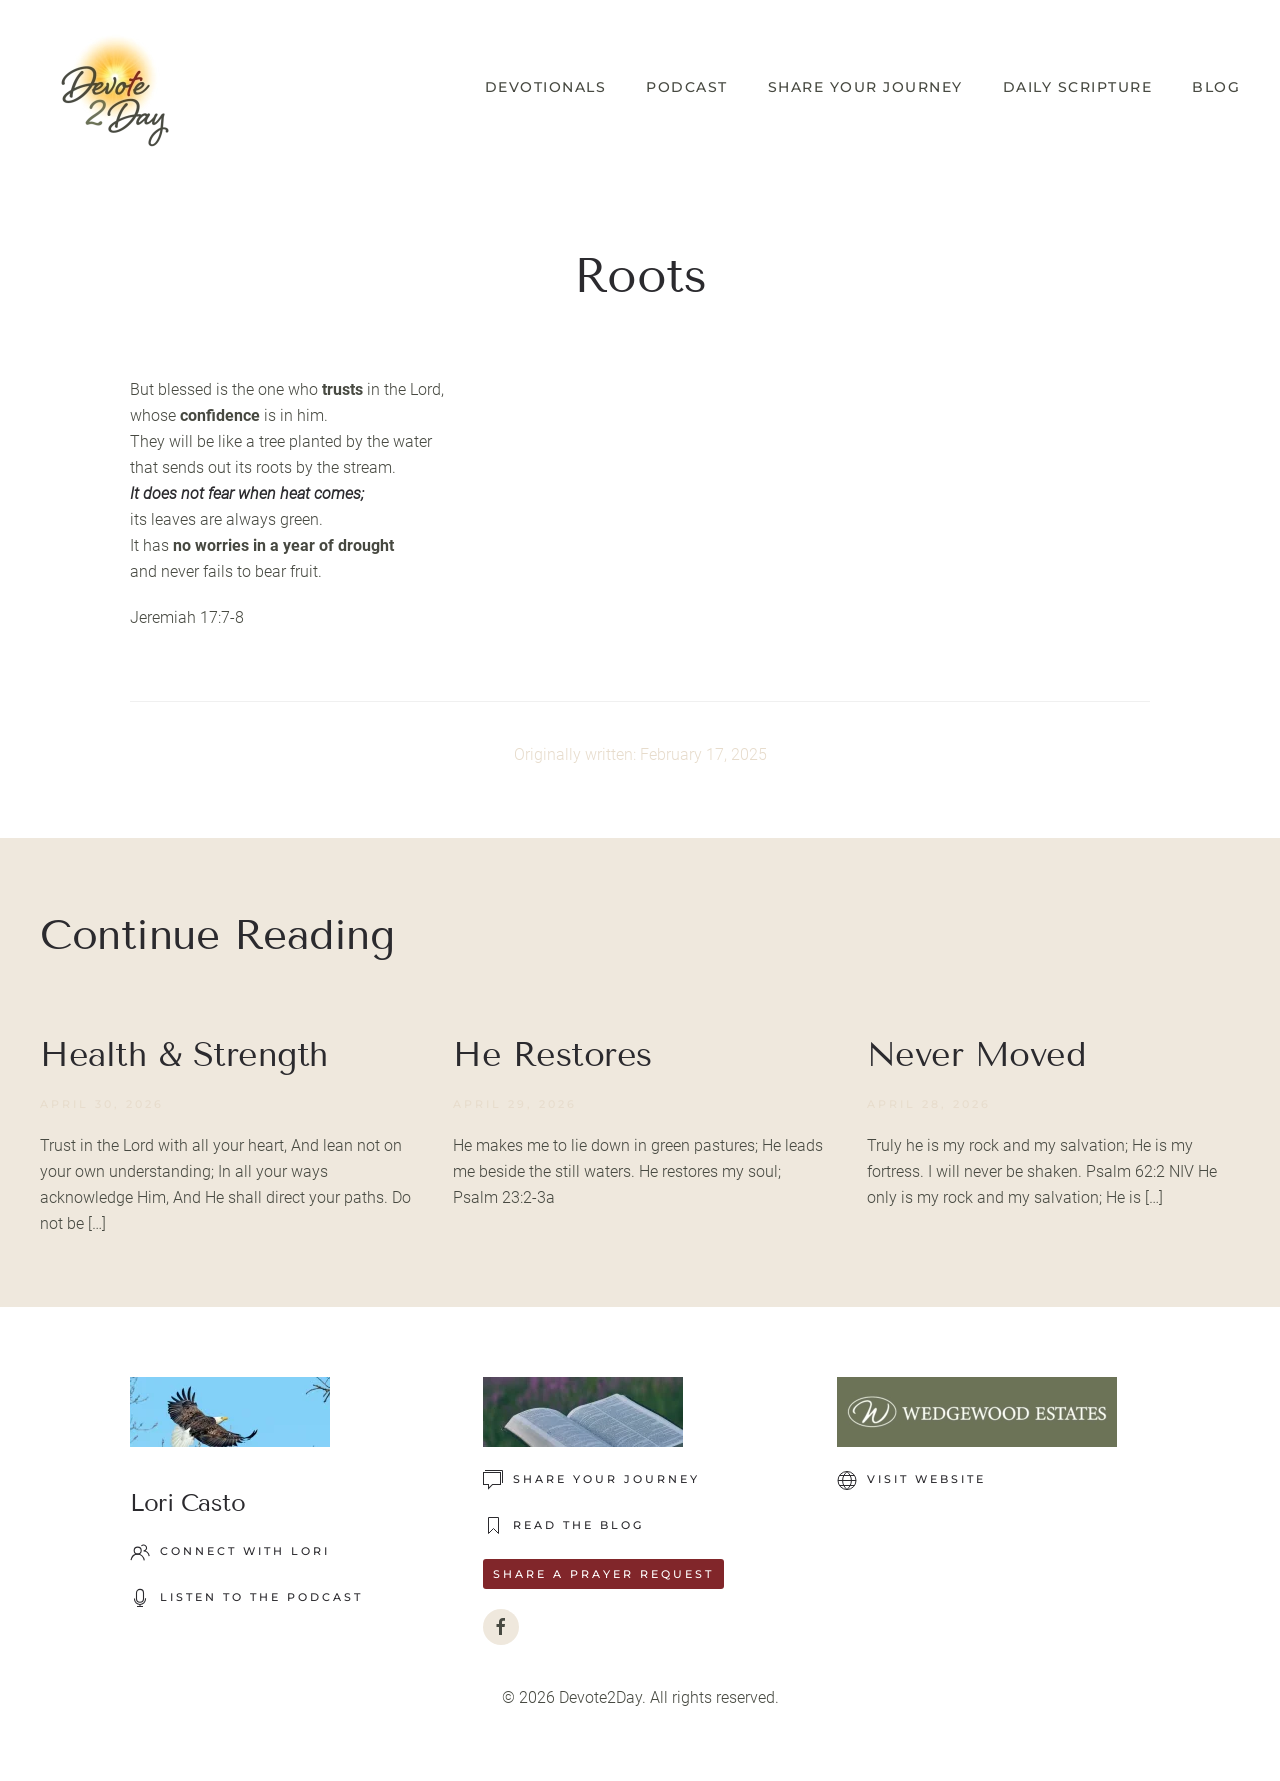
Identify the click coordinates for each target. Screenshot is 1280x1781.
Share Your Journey (865, 87)
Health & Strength (184, 1054)
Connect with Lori (230, 1552)
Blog (1216, 87)
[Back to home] (115, 87)
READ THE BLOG (563, 1526)
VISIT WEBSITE (911, 1480)
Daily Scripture (1078, 87)
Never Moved (977, 1054)
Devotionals (546, 87)
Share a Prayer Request (603, 1574)
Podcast (687, 87)
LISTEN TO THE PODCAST (246, 1598)
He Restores (552, 1054)
